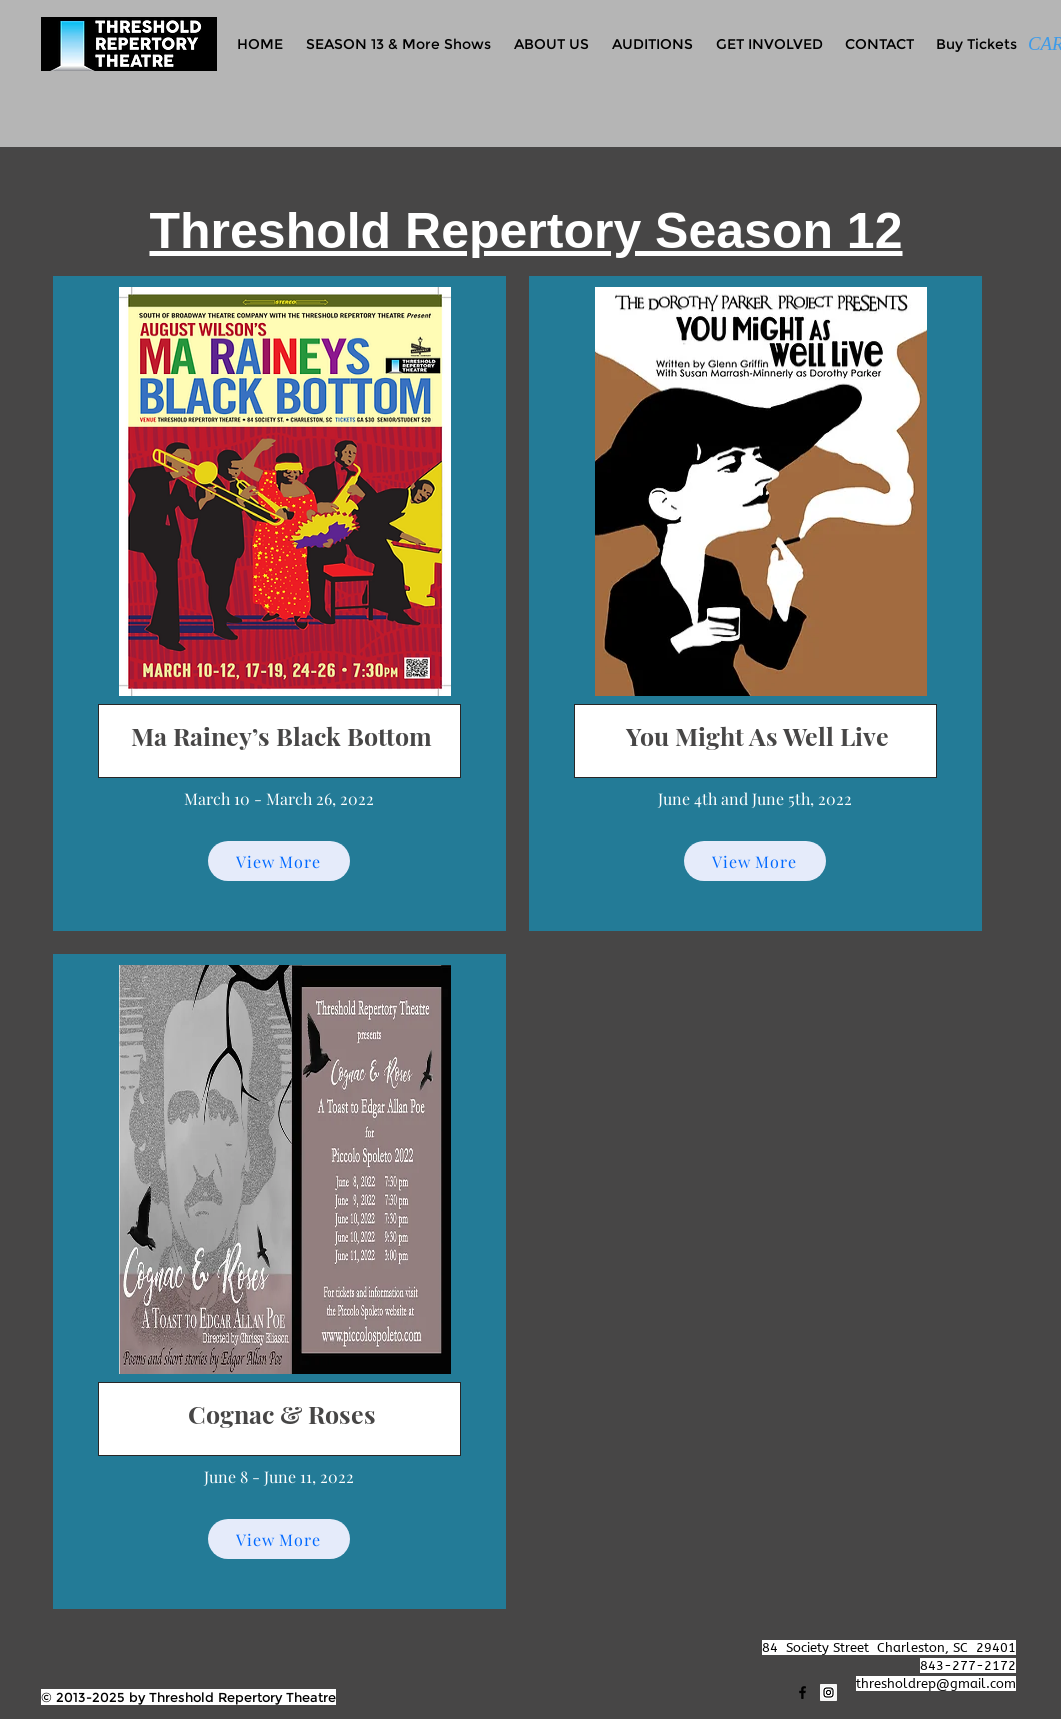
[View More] (279, 861)
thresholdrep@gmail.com (936, 1683)
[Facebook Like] (80, 1648)
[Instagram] (828, 1692)
